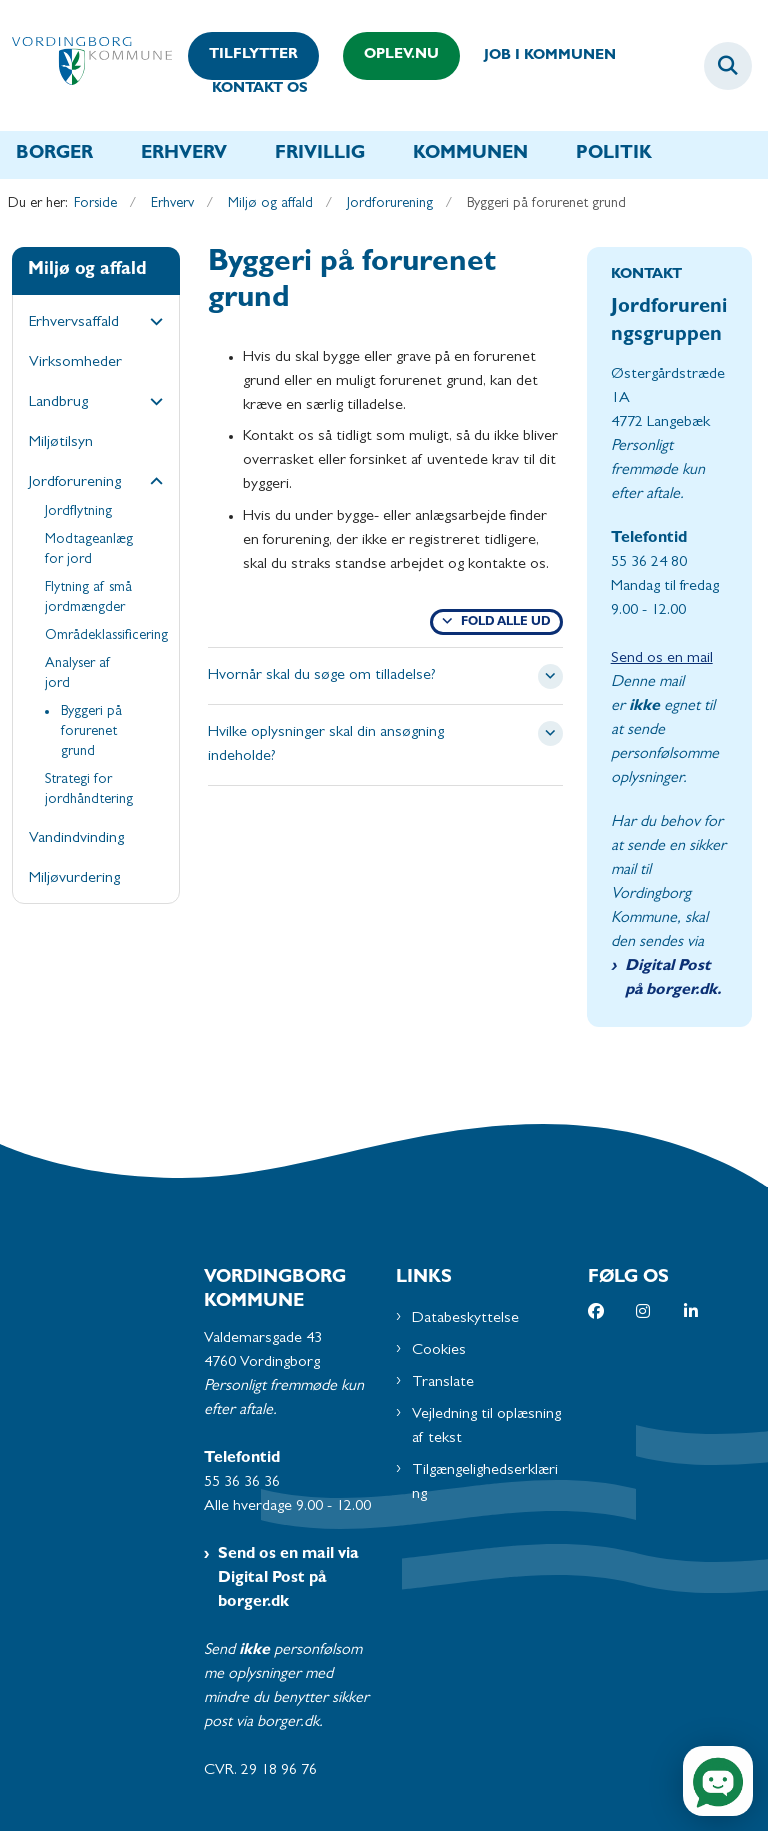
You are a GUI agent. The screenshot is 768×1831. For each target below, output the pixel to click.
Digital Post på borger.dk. (673, 979)
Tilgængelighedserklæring (485, 1483)
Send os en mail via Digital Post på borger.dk (288, 1579)
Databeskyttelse (465, 1319)
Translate (443, 1383)
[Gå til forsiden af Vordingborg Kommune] (86, 65)
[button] (151, 324)
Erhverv (184, 155)
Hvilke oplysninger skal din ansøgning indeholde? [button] (326, 745)
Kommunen (470, 155)
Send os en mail (662, 659)
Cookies (439, 1351)
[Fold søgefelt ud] (728, 66)
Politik (614, 155)
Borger (54, 155)
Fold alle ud (506, 623)
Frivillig (320, 155)
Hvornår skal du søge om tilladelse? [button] (322, 676)
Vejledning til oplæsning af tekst (486, 1427)
